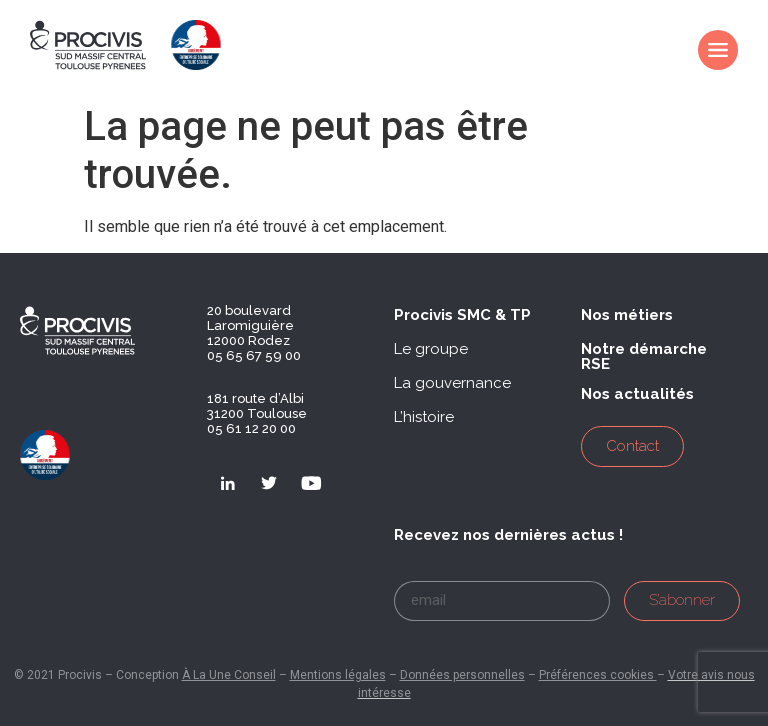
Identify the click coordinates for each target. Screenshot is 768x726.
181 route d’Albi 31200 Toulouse (257, 406)
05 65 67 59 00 (254, 355)
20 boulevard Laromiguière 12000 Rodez (250, 325)
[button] (462, 315)
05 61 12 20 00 (251, 428)
